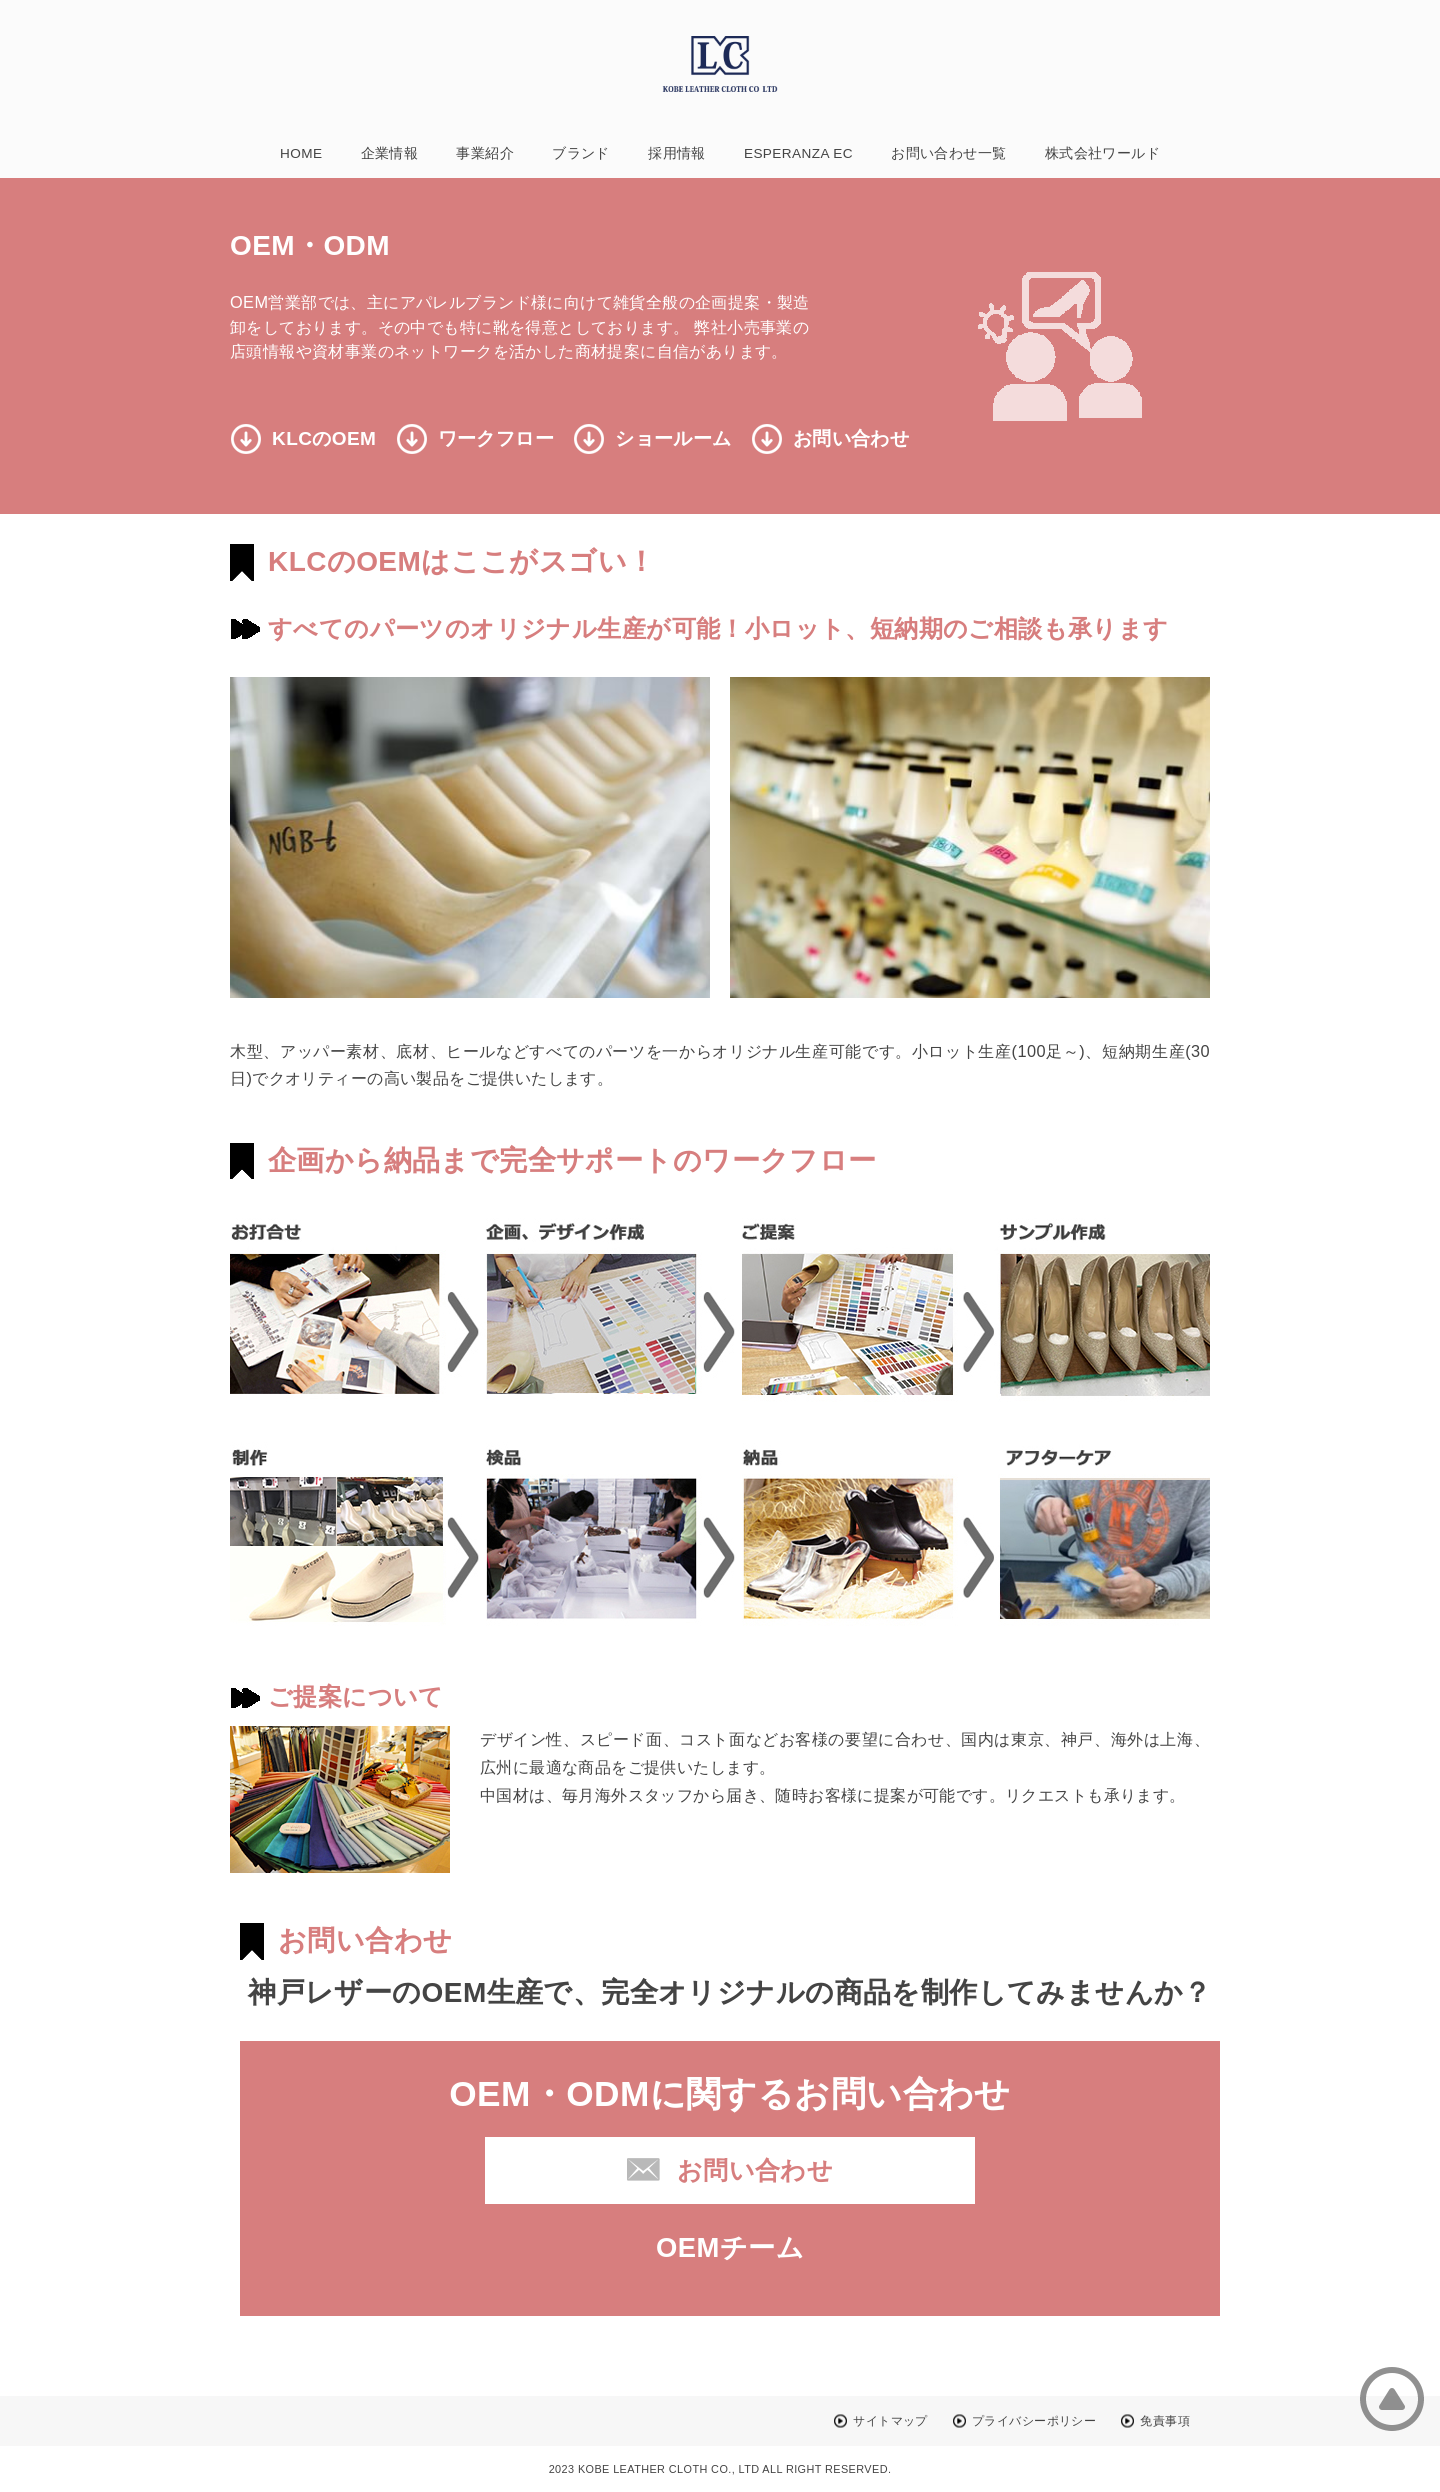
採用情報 (677, 153)
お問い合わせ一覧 (948, 153)
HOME (301, 153)
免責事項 (1165, 2421)
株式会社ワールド (1102, 153)
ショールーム (673, 438)
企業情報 (390, 153)
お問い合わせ (851, 438)
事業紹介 (485, 153)
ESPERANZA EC (798, 153)
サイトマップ (890, 2421)
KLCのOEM (324, 438)
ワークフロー (496, 438)
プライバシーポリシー (1034, 2421)
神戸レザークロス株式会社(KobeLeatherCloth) (720, 64)
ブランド (581, 153)
